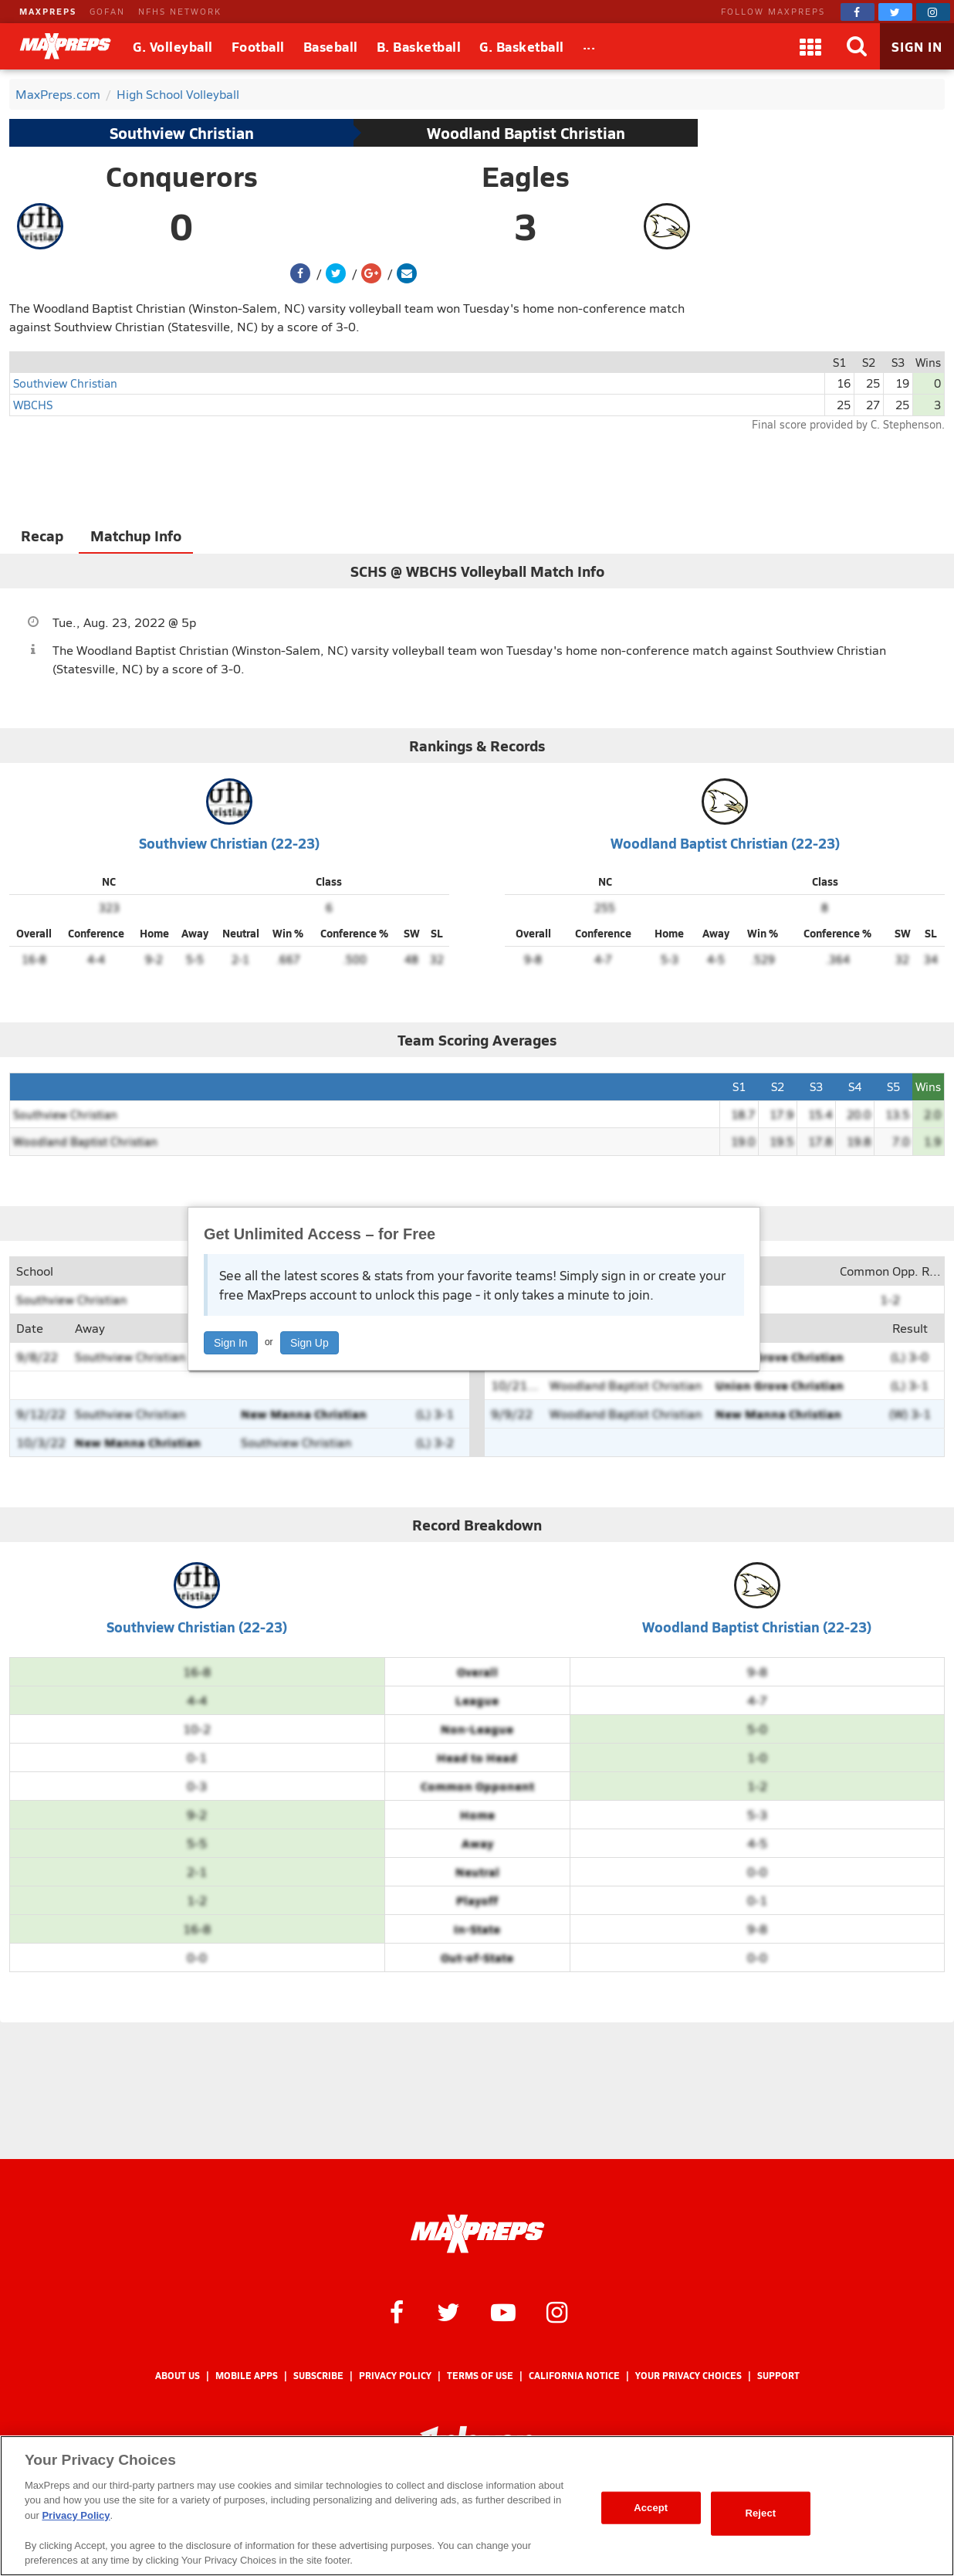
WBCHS (32, 404)
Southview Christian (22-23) (229, 842)
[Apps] (810, 46)
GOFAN (107, 11)
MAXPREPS (47, 11)
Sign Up (309, 1343)
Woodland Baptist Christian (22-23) (725, 842)
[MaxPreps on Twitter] (895, 12)
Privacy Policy (395, 2375)
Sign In (231, 1343)
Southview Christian (182, 133)
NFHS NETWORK (180, 11)
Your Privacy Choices (688, 2375)
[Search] (857, 46)
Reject (760, 2513)
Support (778, 2375)
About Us (177, 2375)
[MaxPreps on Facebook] (857, 12)
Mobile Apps (246, 2375)
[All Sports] (589, 46)
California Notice (574, 2375)
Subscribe (318, 2375)
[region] (477, 2505)
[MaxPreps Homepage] (477, 2234)
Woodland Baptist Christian (526, 133)
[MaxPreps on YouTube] (503, 2311)
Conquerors (182, 176)
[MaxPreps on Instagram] (933, 12)
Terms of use (480, 2375)
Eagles (526, 176)
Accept (651, 2507)
